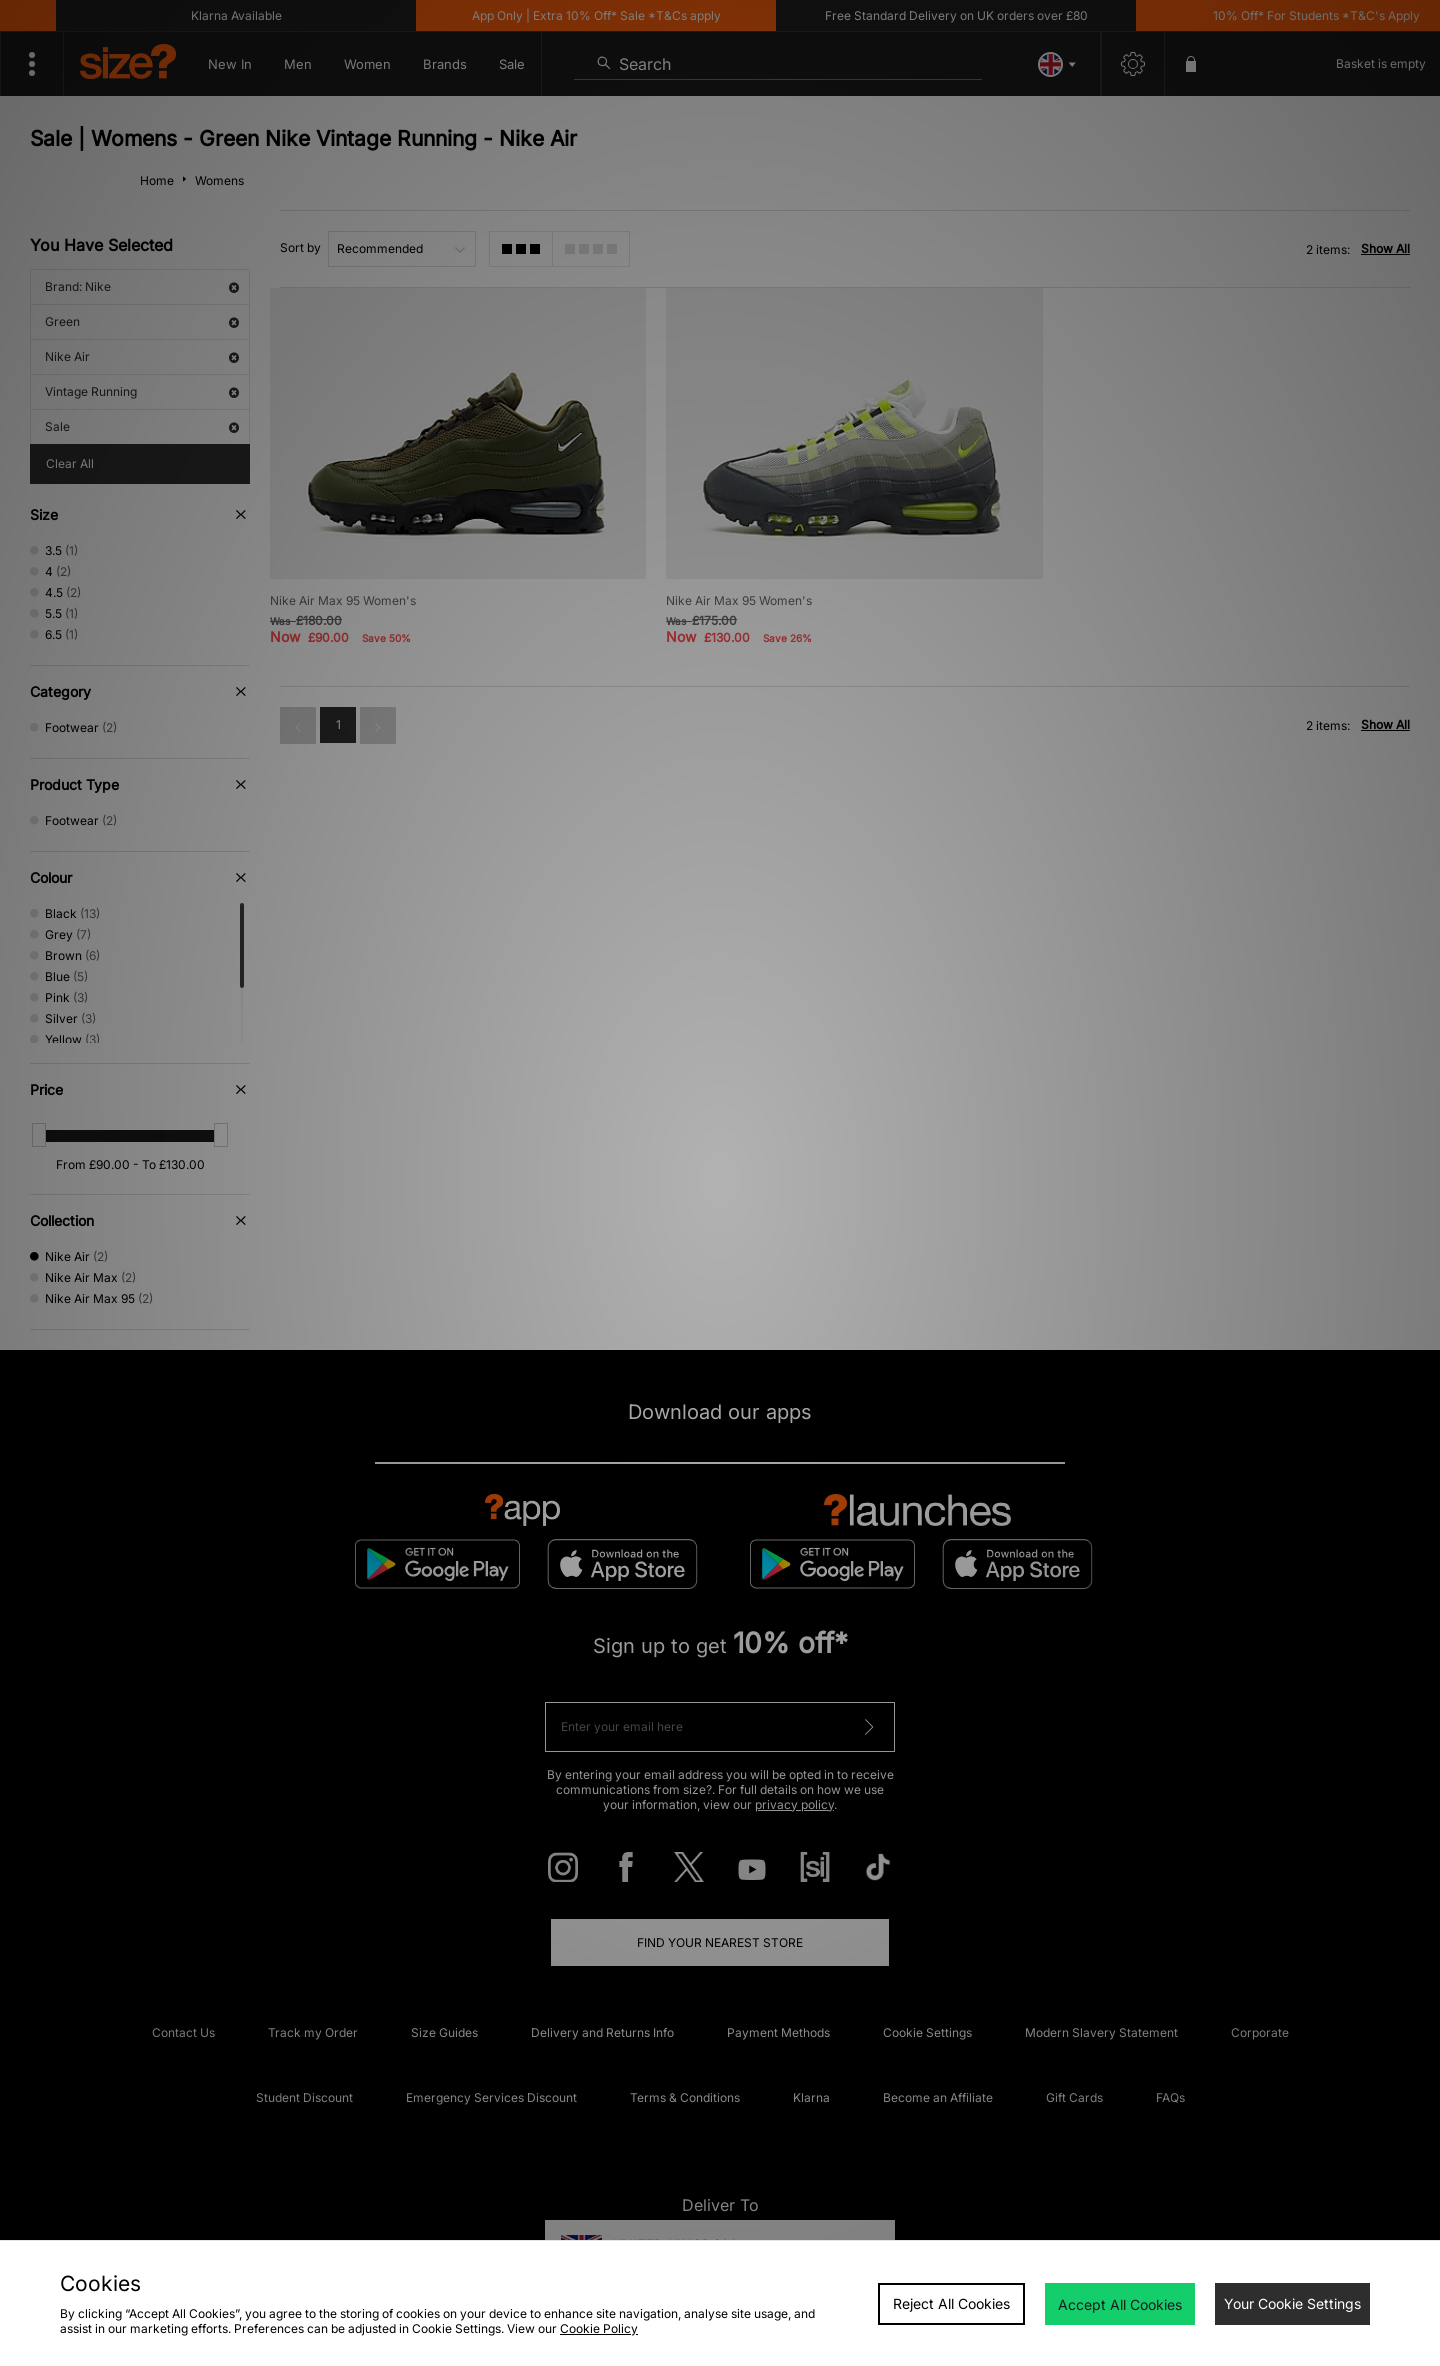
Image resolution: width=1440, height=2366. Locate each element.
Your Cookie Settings (1292, 2303)
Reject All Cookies (951, 2303)
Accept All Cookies (1120, 2304)
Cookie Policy (599, 2328)
